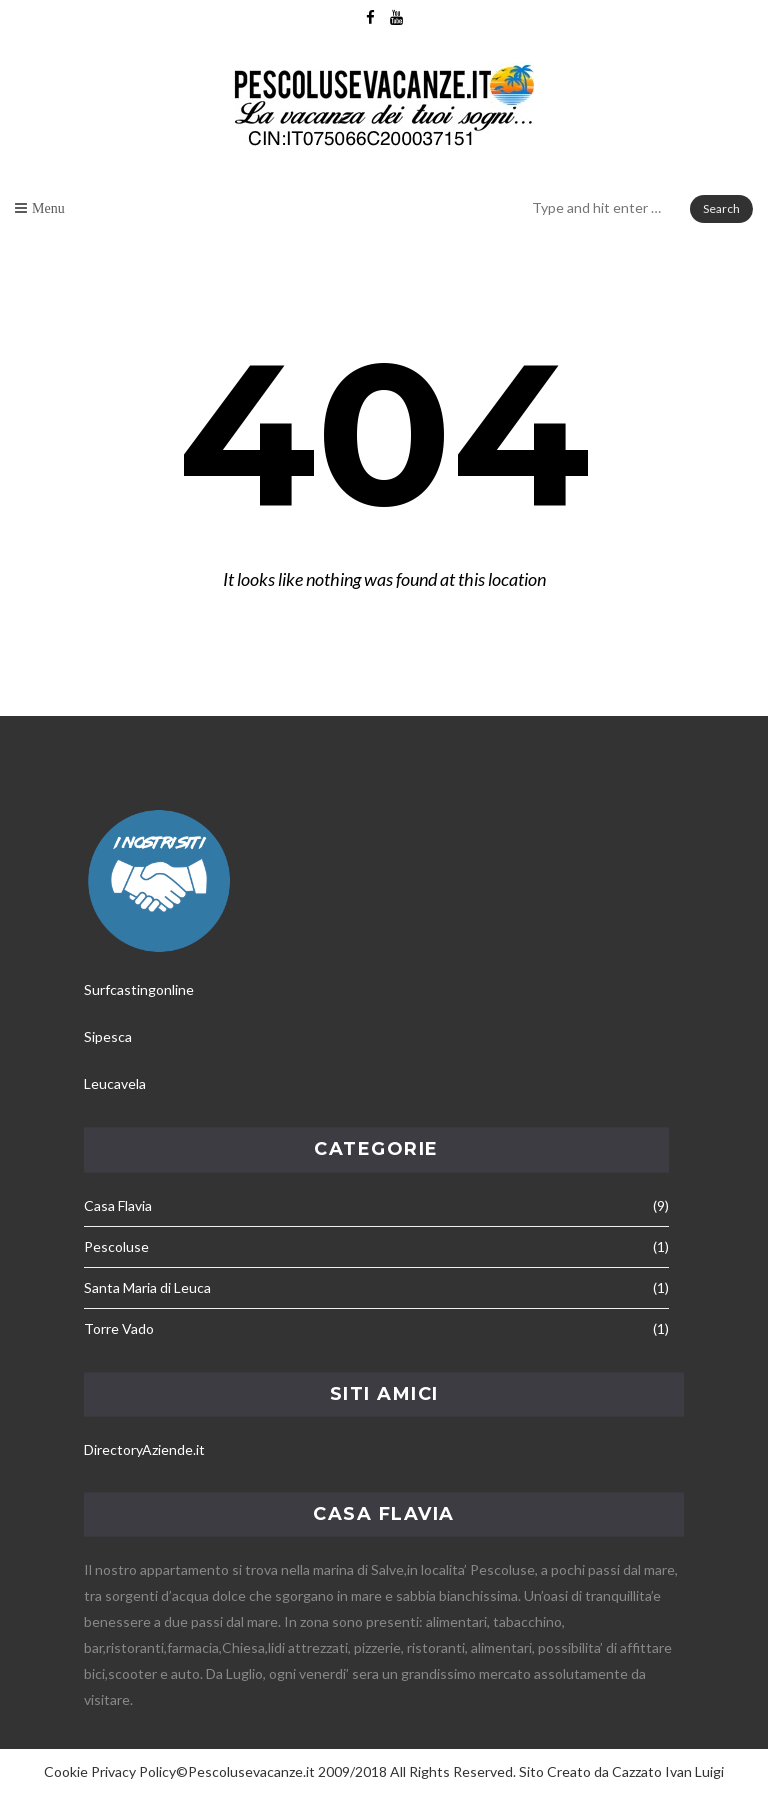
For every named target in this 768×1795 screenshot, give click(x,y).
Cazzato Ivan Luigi (668, 1771)
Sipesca (108, 1036)
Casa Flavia (118, 1205)
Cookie (66, 1771)
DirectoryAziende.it (144, 1449)
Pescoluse (116, 1246)
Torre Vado (119, 1328)
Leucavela (115, 1083)
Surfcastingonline (139, 989)
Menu (48, 208)
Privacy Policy (133, 1771)
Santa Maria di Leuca (147, 1287)
